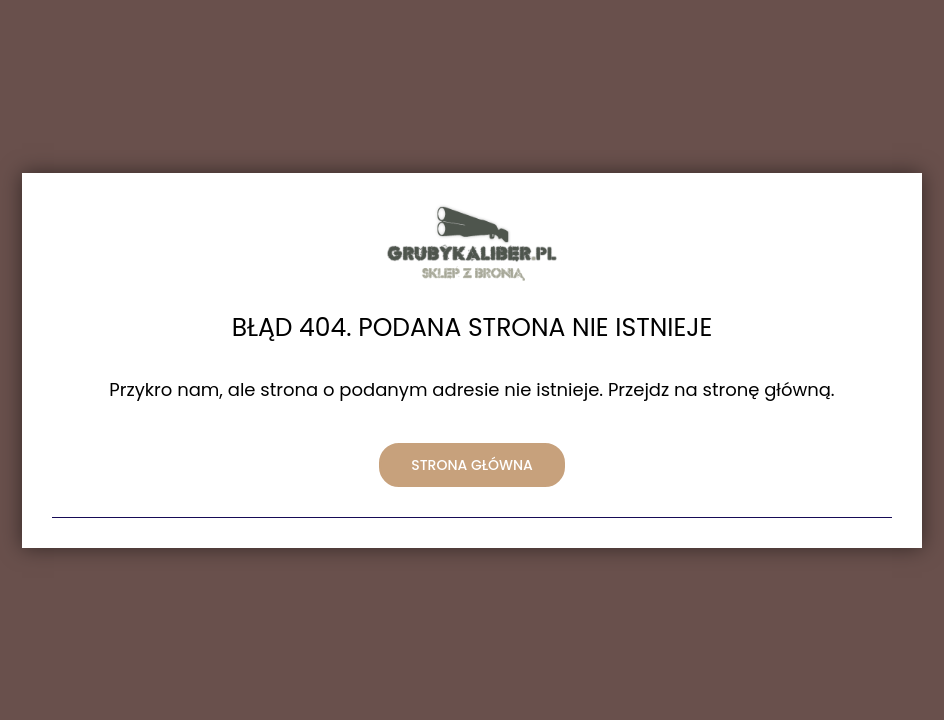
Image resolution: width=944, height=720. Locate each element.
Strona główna (472, 465)
